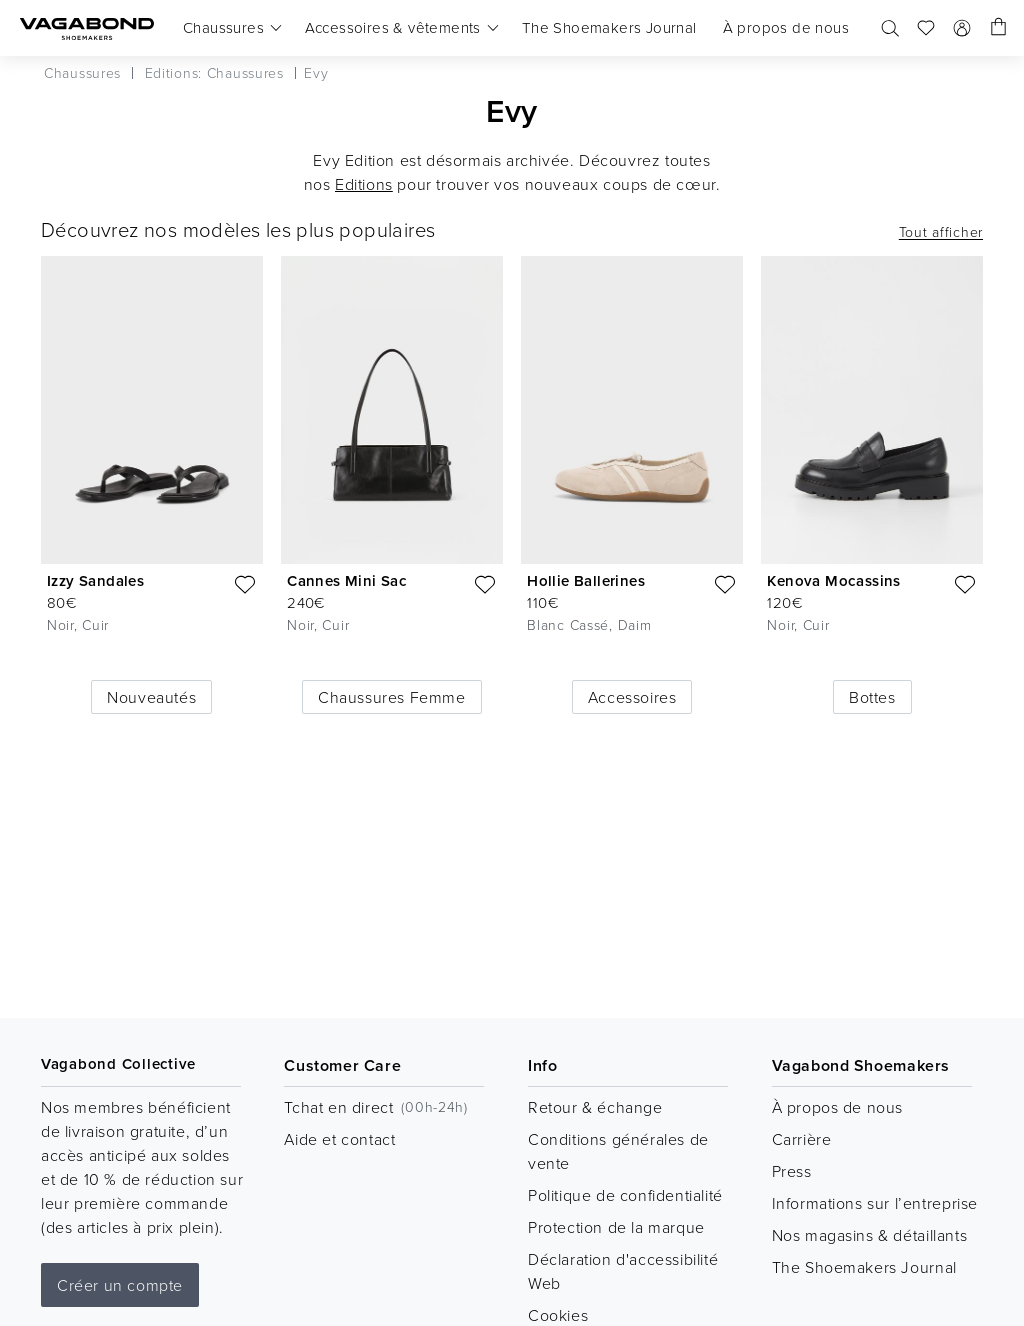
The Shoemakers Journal (864, 1267)
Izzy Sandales (95, 580)
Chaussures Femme (392, 697)
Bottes (872, 697)
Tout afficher (941, 232)
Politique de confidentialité (625, 1195)
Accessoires (632, 697)
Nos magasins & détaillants (870, 1235)
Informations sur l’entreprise (875, 1203)
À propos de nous (838, 1107)
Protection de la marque (616, 1227)
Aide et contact (339, 1139)
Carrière (802, 1139)
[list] (511, 468)
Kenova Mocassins (833, 580)
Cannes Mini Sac (347, 580)
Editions (364, 184)
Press (792, 1171)
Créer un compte (120, 1285)
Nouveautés (151, 697)
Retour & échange (595, 1107)
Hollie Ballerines (586, 580)
